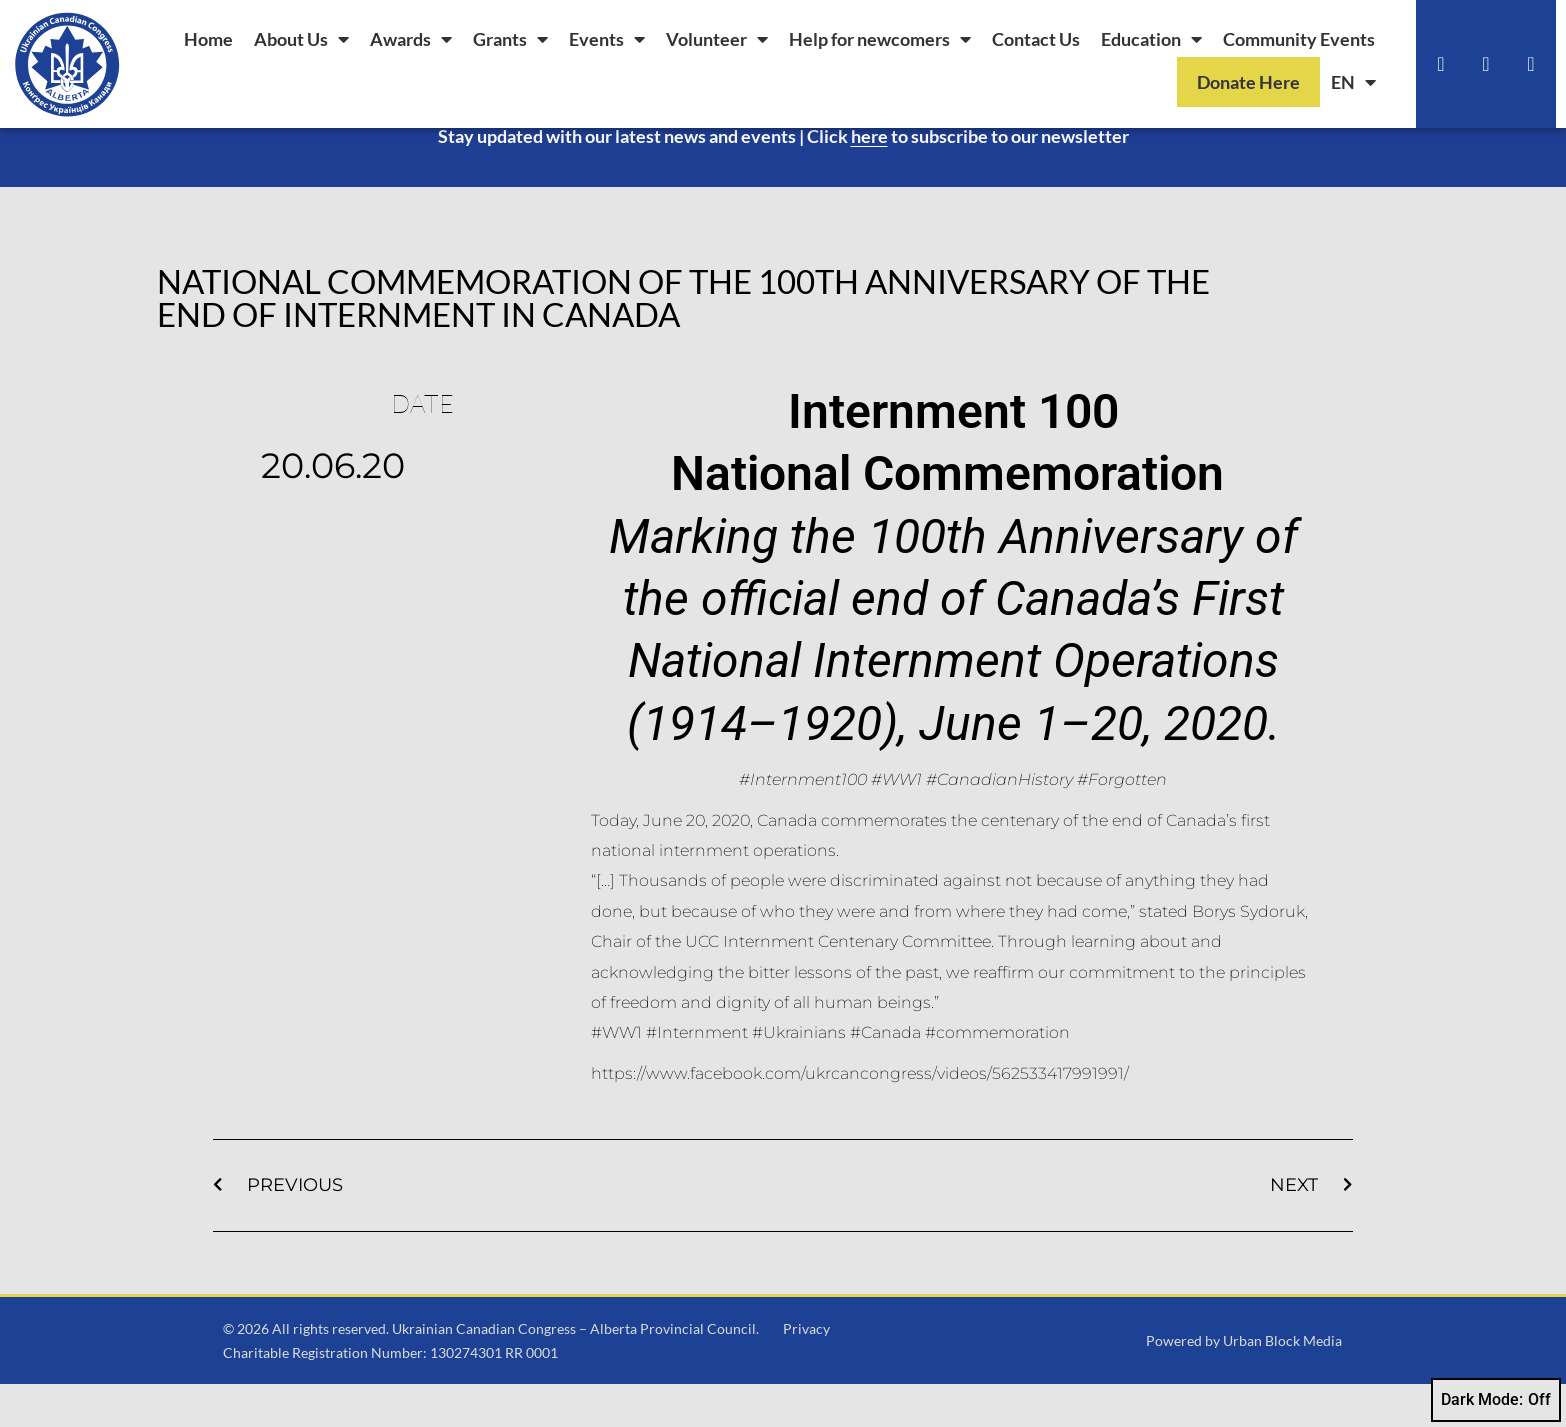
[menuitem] (1353, 82)
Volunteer (717, 39)
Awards (411, 39)
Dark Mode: (1496, 1400)
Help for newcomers (880, 39)
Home (208, 39)
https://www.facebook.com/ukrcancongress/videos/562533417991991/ (860, 1115)
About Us (301, 39)
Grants (510, 39)
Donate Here (1248, 82)
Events (607, 39)
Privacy (806, 1370)
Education (1151, 39)
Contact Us (1036, 39)
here (869, 178)
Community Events (1299, 39)
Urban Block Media (1282, 1382)
